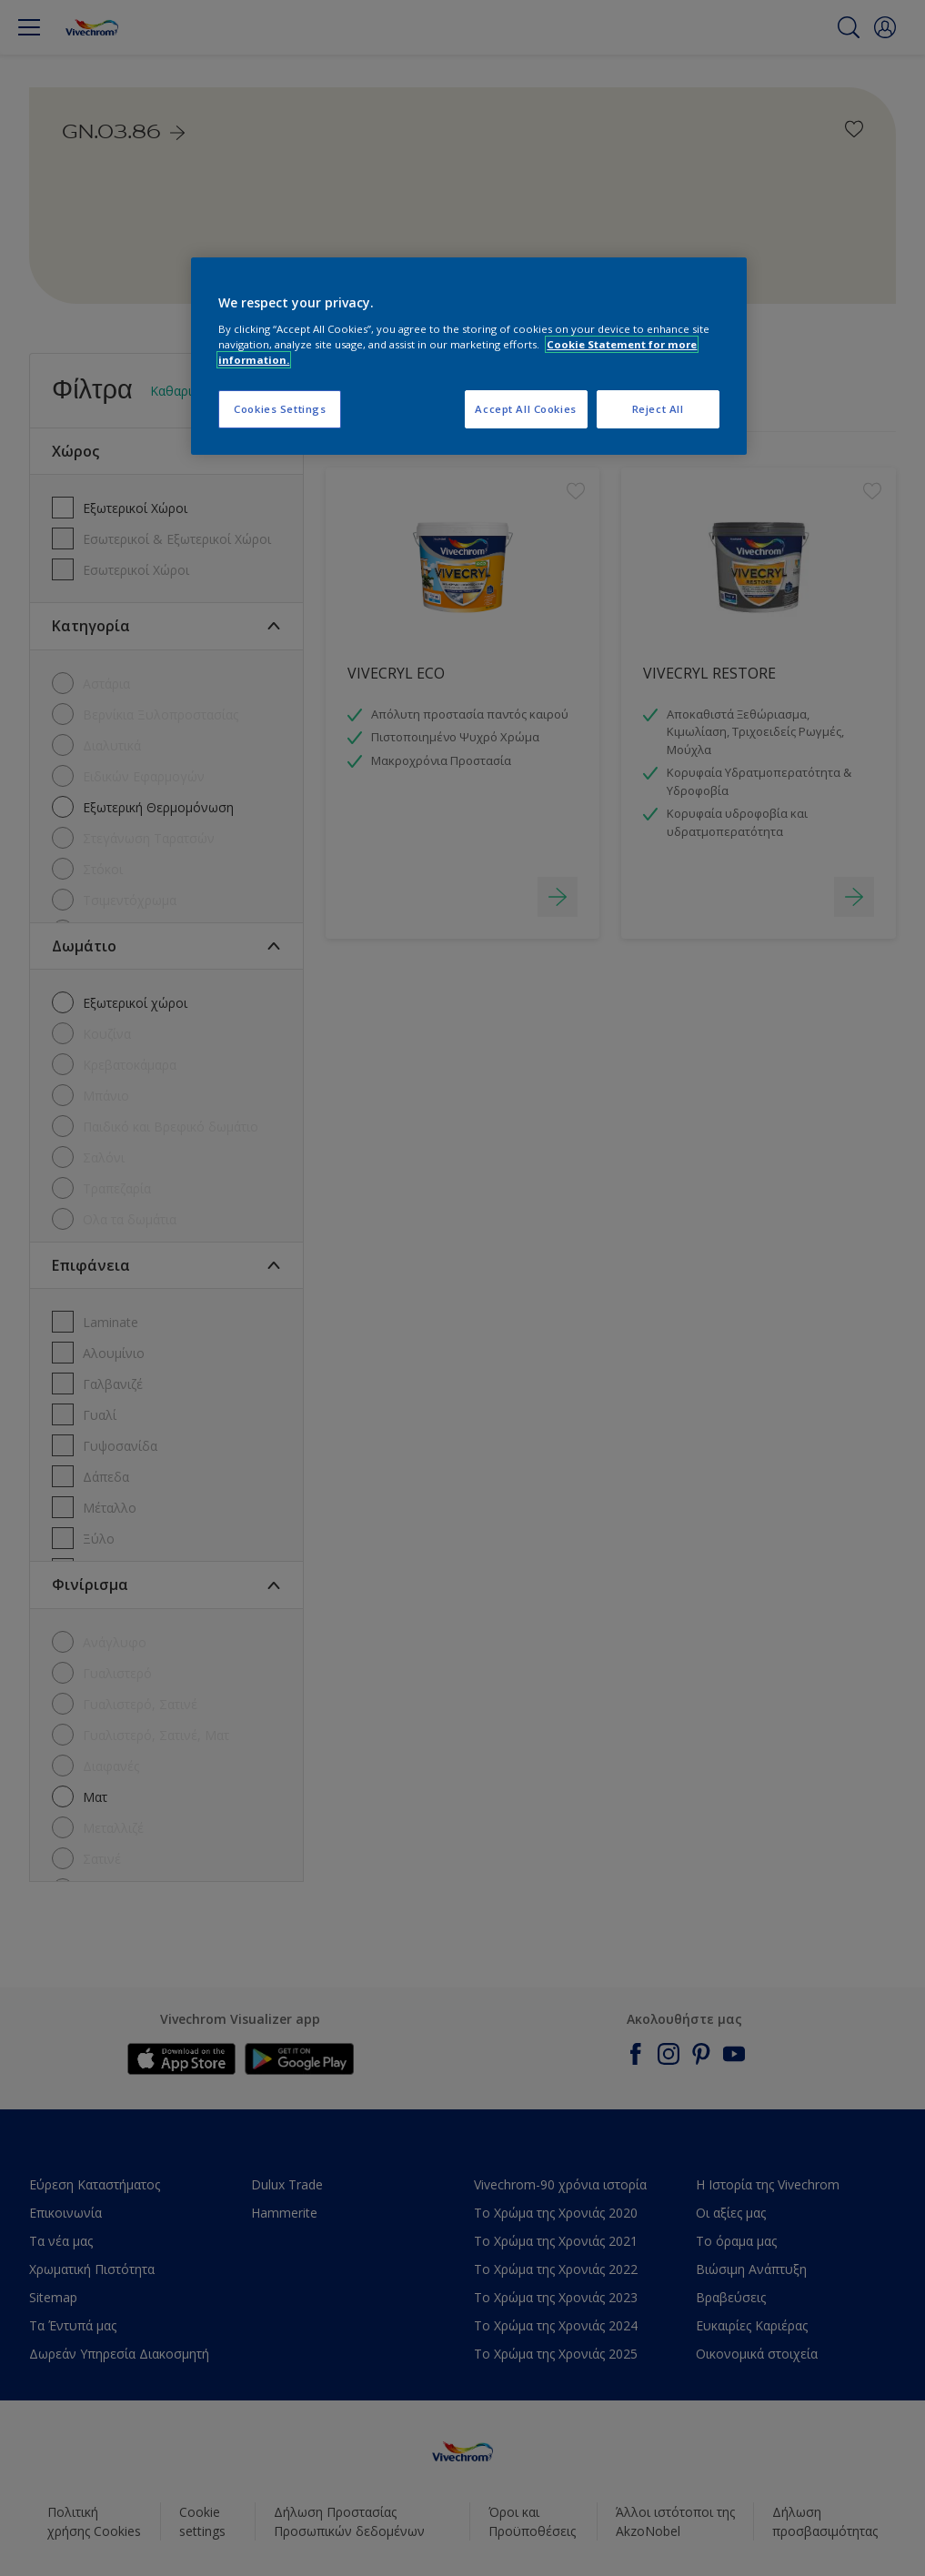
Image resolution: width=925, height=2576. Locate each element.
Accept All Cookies (525, 409)
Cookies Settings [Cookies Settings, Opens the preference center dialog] (280, 409)
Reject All (658, 409)
